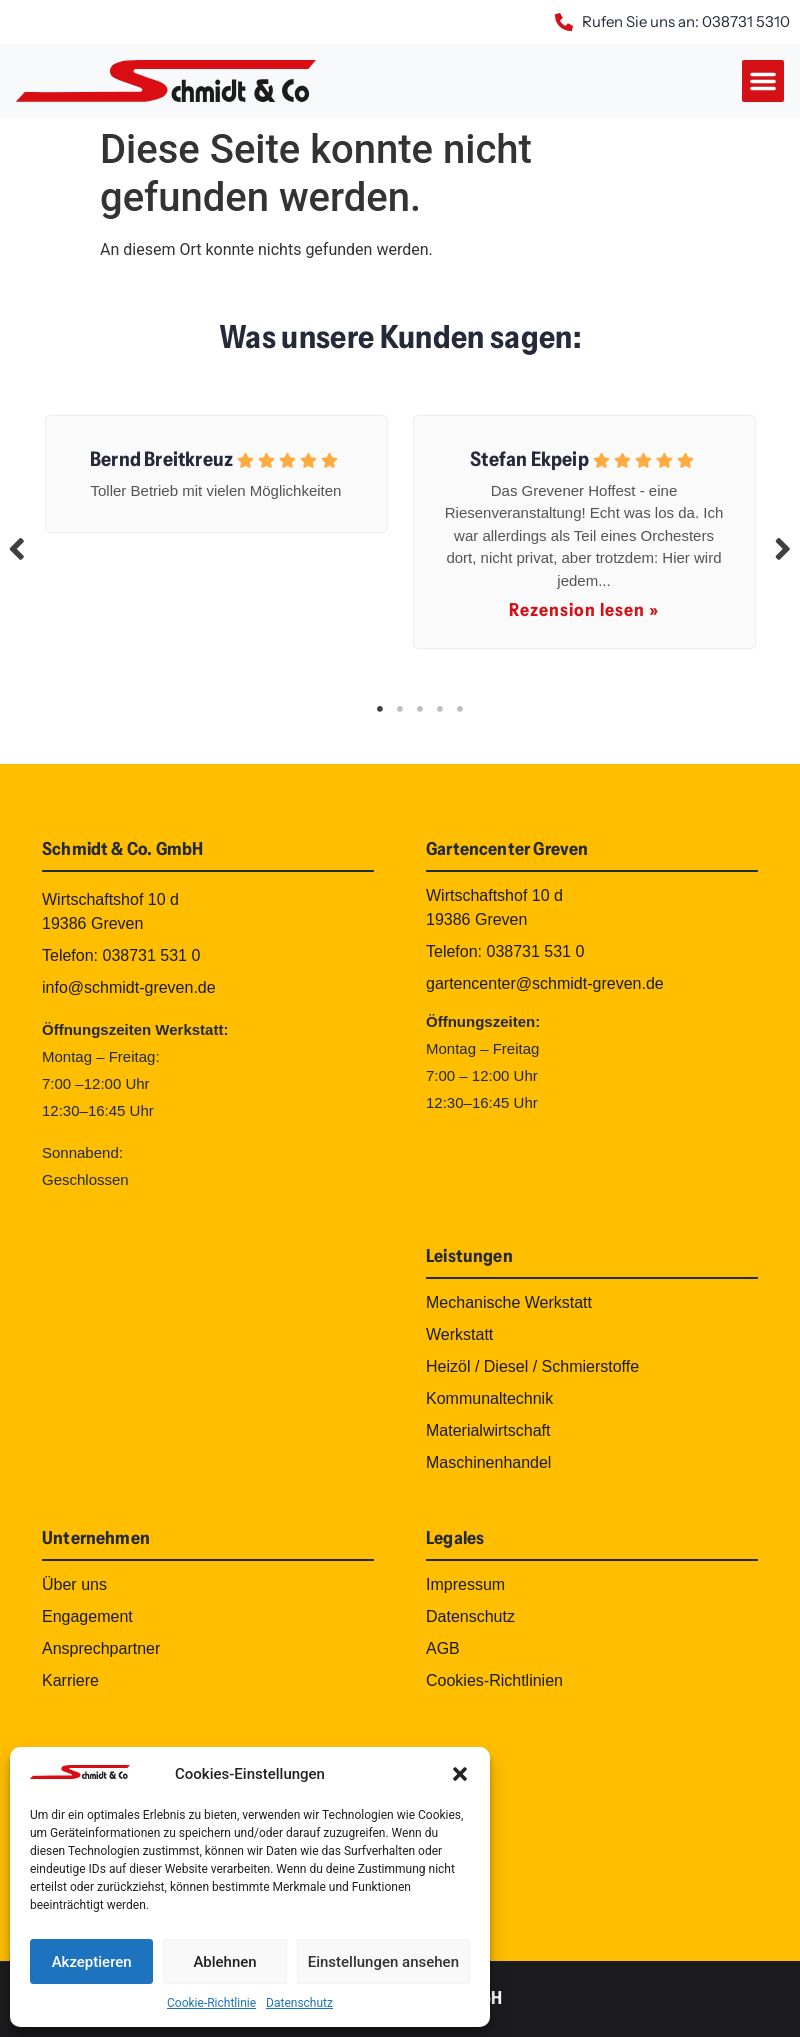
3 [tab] (420, 709)
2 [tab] (400, 709)
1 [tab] (380, 709)
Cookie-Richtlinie (211, 2003)
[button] (460, 1774)
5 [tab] (460, 709)
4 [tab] (440, 709)
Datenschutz (299, 2003)
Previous (17, 548)
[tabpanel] (216, 469)
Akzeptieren (92, 1962)
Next (783, 548)
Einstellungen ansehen (383, 1962)
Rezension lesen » (584, 610)
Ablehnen (224, 1962)
